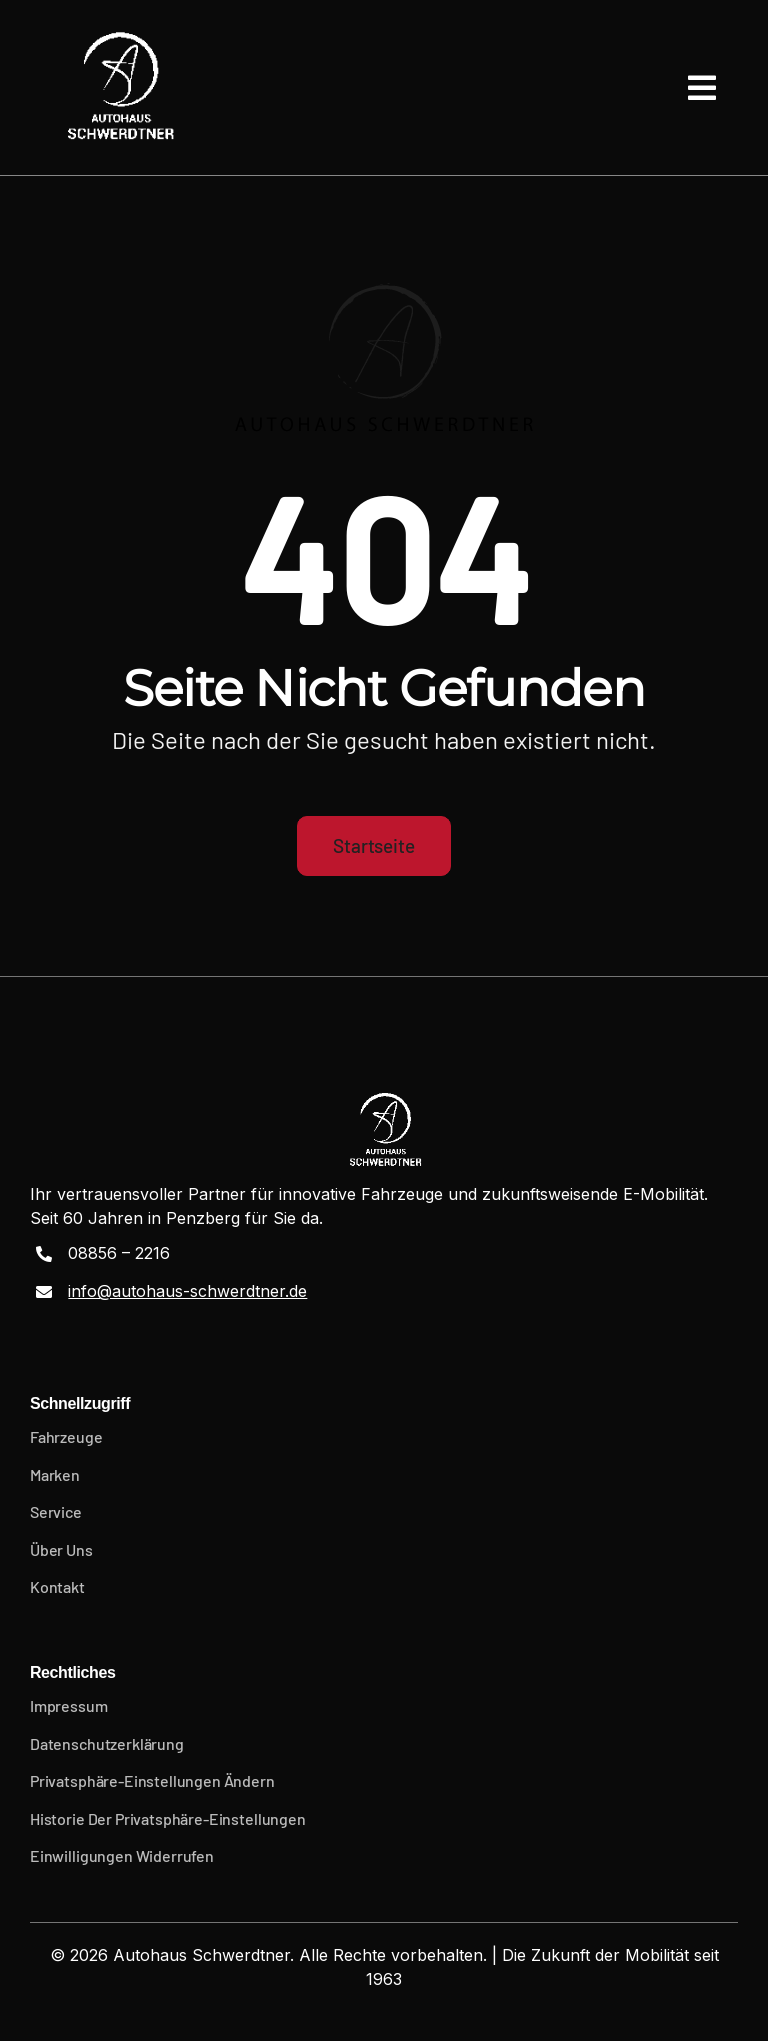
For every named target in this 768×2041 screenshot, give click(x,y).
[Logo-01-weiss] (118, 87)
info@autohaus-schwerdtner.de (187, 1291)
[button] (384, 1781)
